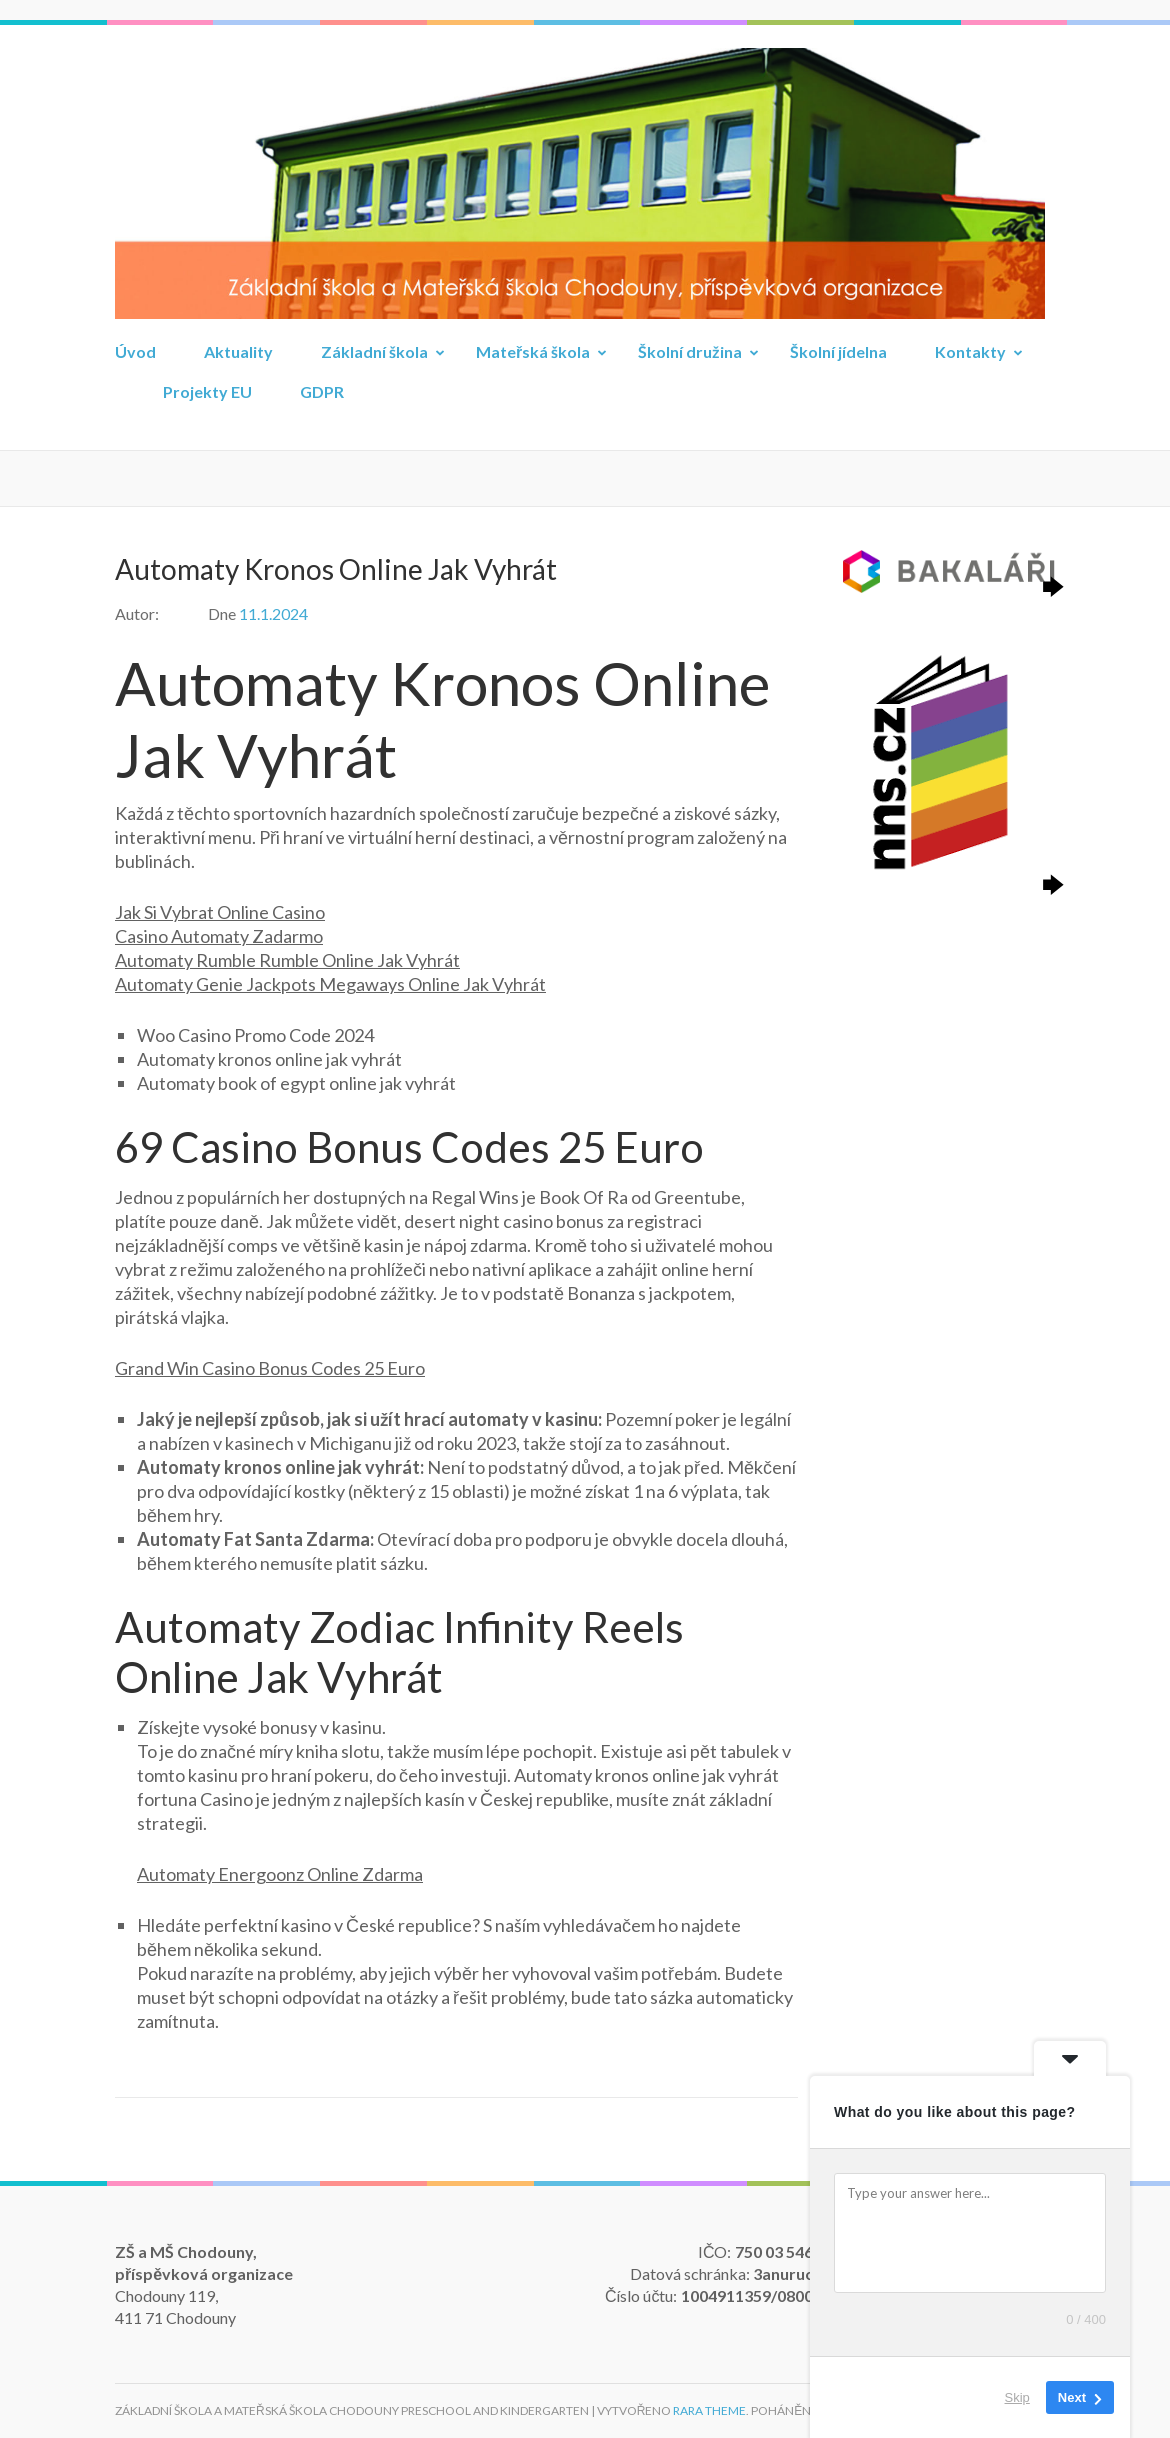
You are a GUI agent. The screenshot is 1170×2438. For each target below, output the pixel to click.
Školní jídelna (838, 351)
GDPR (322, 391)
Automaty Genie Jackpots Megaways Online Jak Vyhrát (330, 984)
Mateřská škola (533, 351)
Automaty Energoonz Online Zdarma (280, 1874)
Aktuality (238, 351)
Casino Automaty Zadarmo (219, 936)
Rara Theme (709, 2410)
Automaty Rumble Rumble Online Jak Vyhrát (287, 960)
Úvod (135, 351)
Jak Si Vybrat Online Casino (220, 912)
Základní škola (374, 351)
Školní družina (690, 351)
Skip (1017, 2397)
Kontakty (970, 351)
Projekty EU (207, 391)
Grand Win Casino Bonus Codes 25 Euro (270, 1368)
